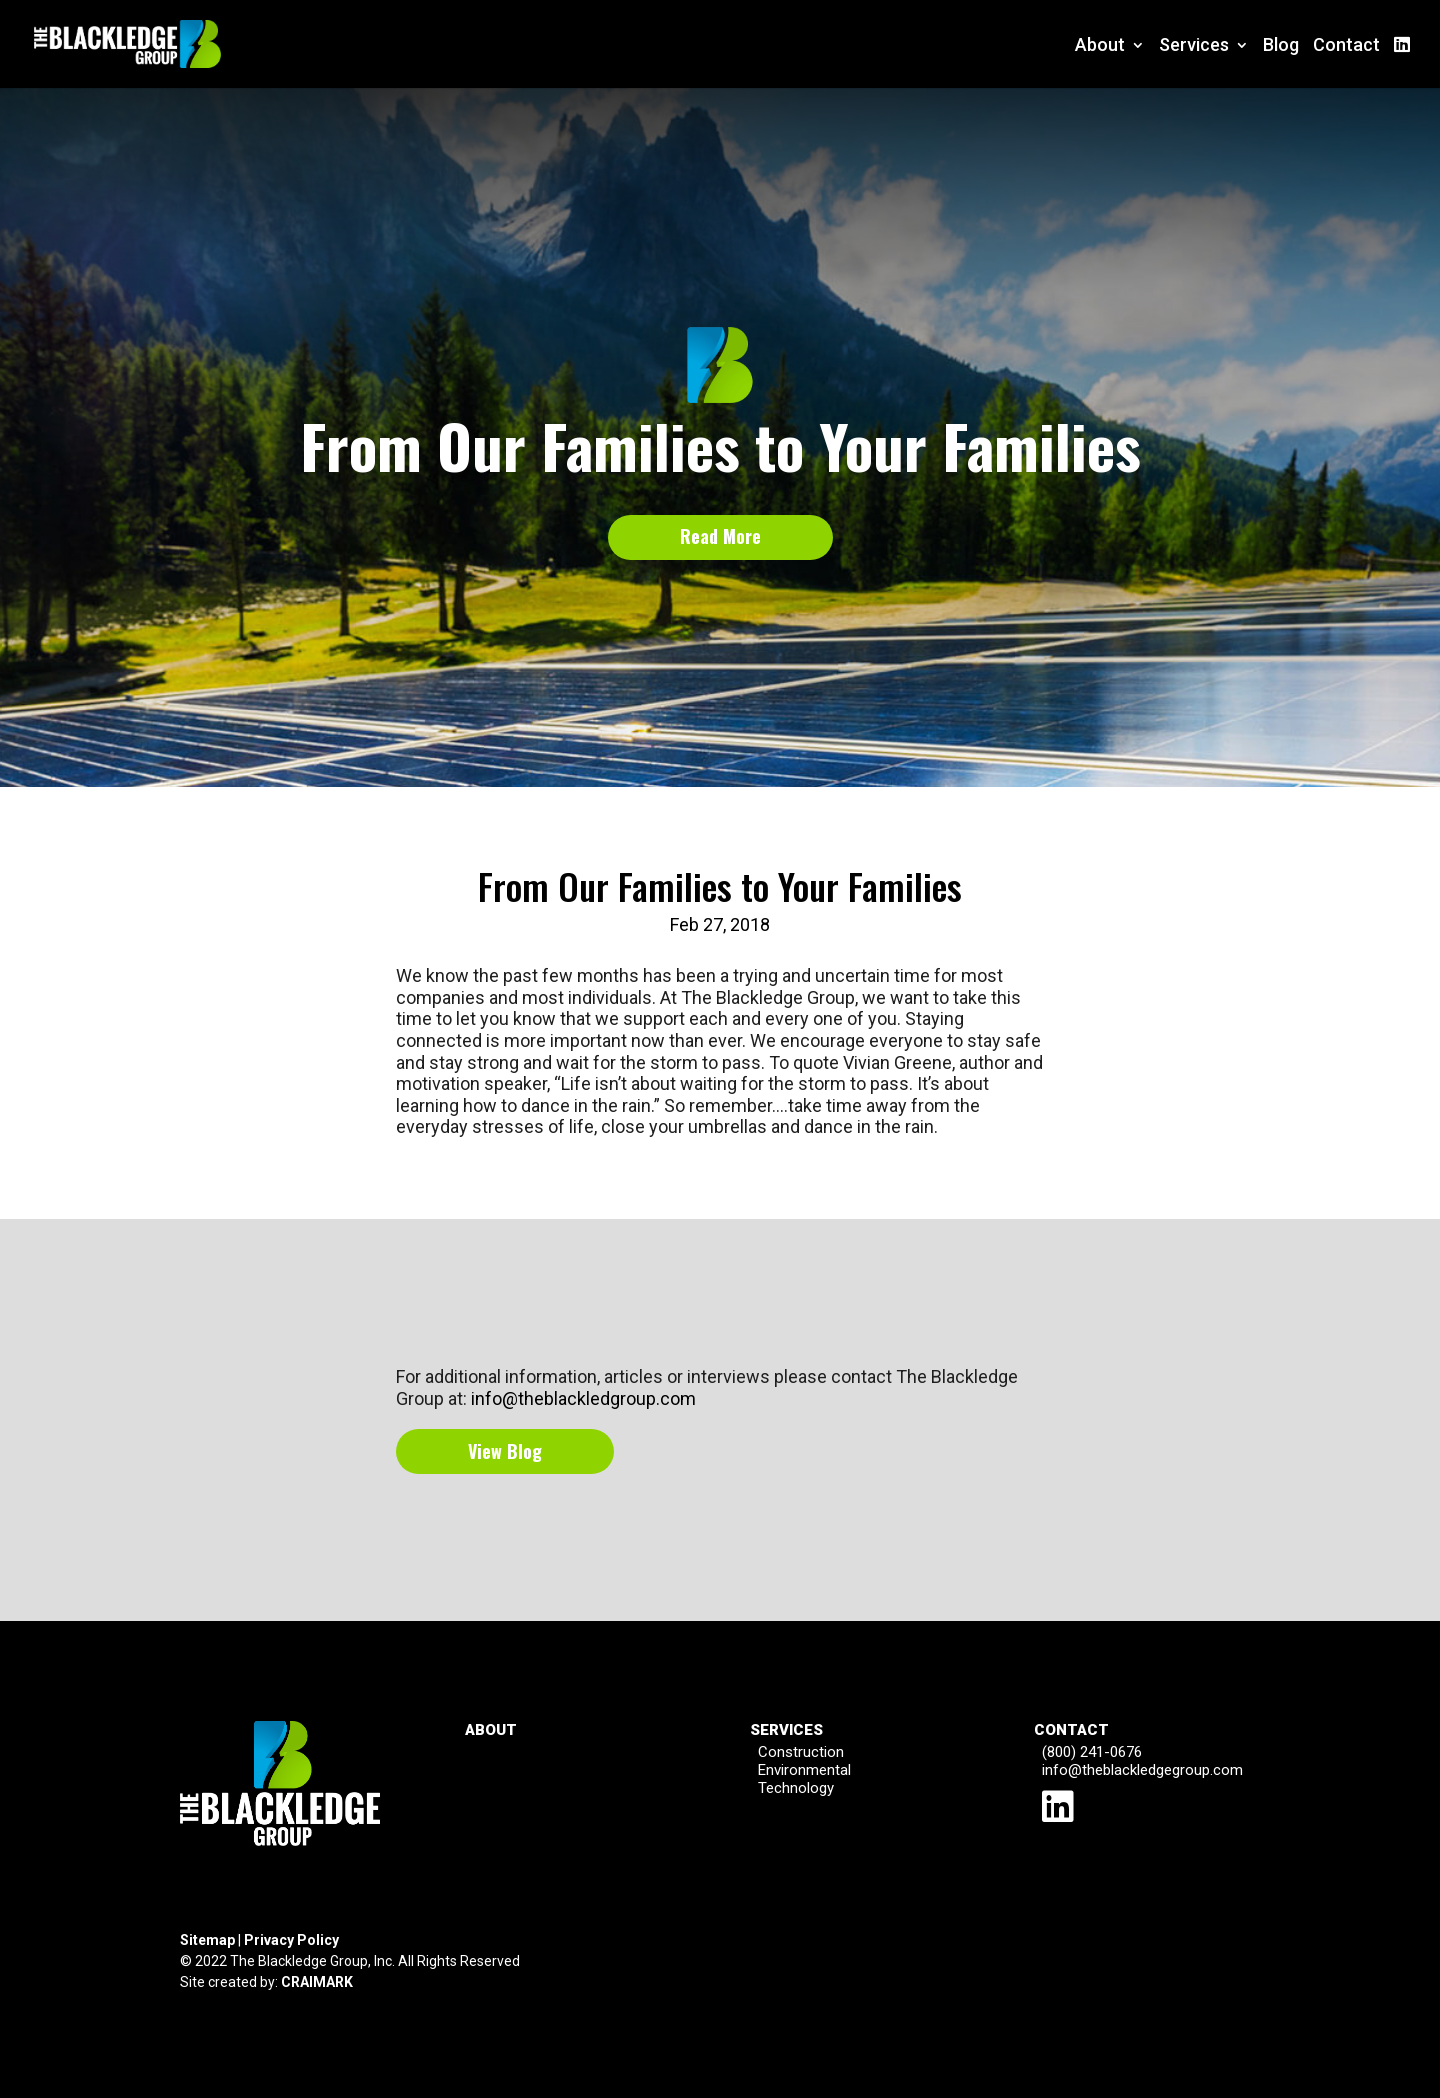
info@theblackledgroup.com (583, 1398)
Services (1194, 46)
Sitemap (207, 1940)
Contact (1346, 46)
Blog (1281, 46)
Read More (720, 536)
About (1100, 46)
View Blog (505, 1451)
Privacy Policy (291, 1940)
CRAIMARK (317, 1982)
